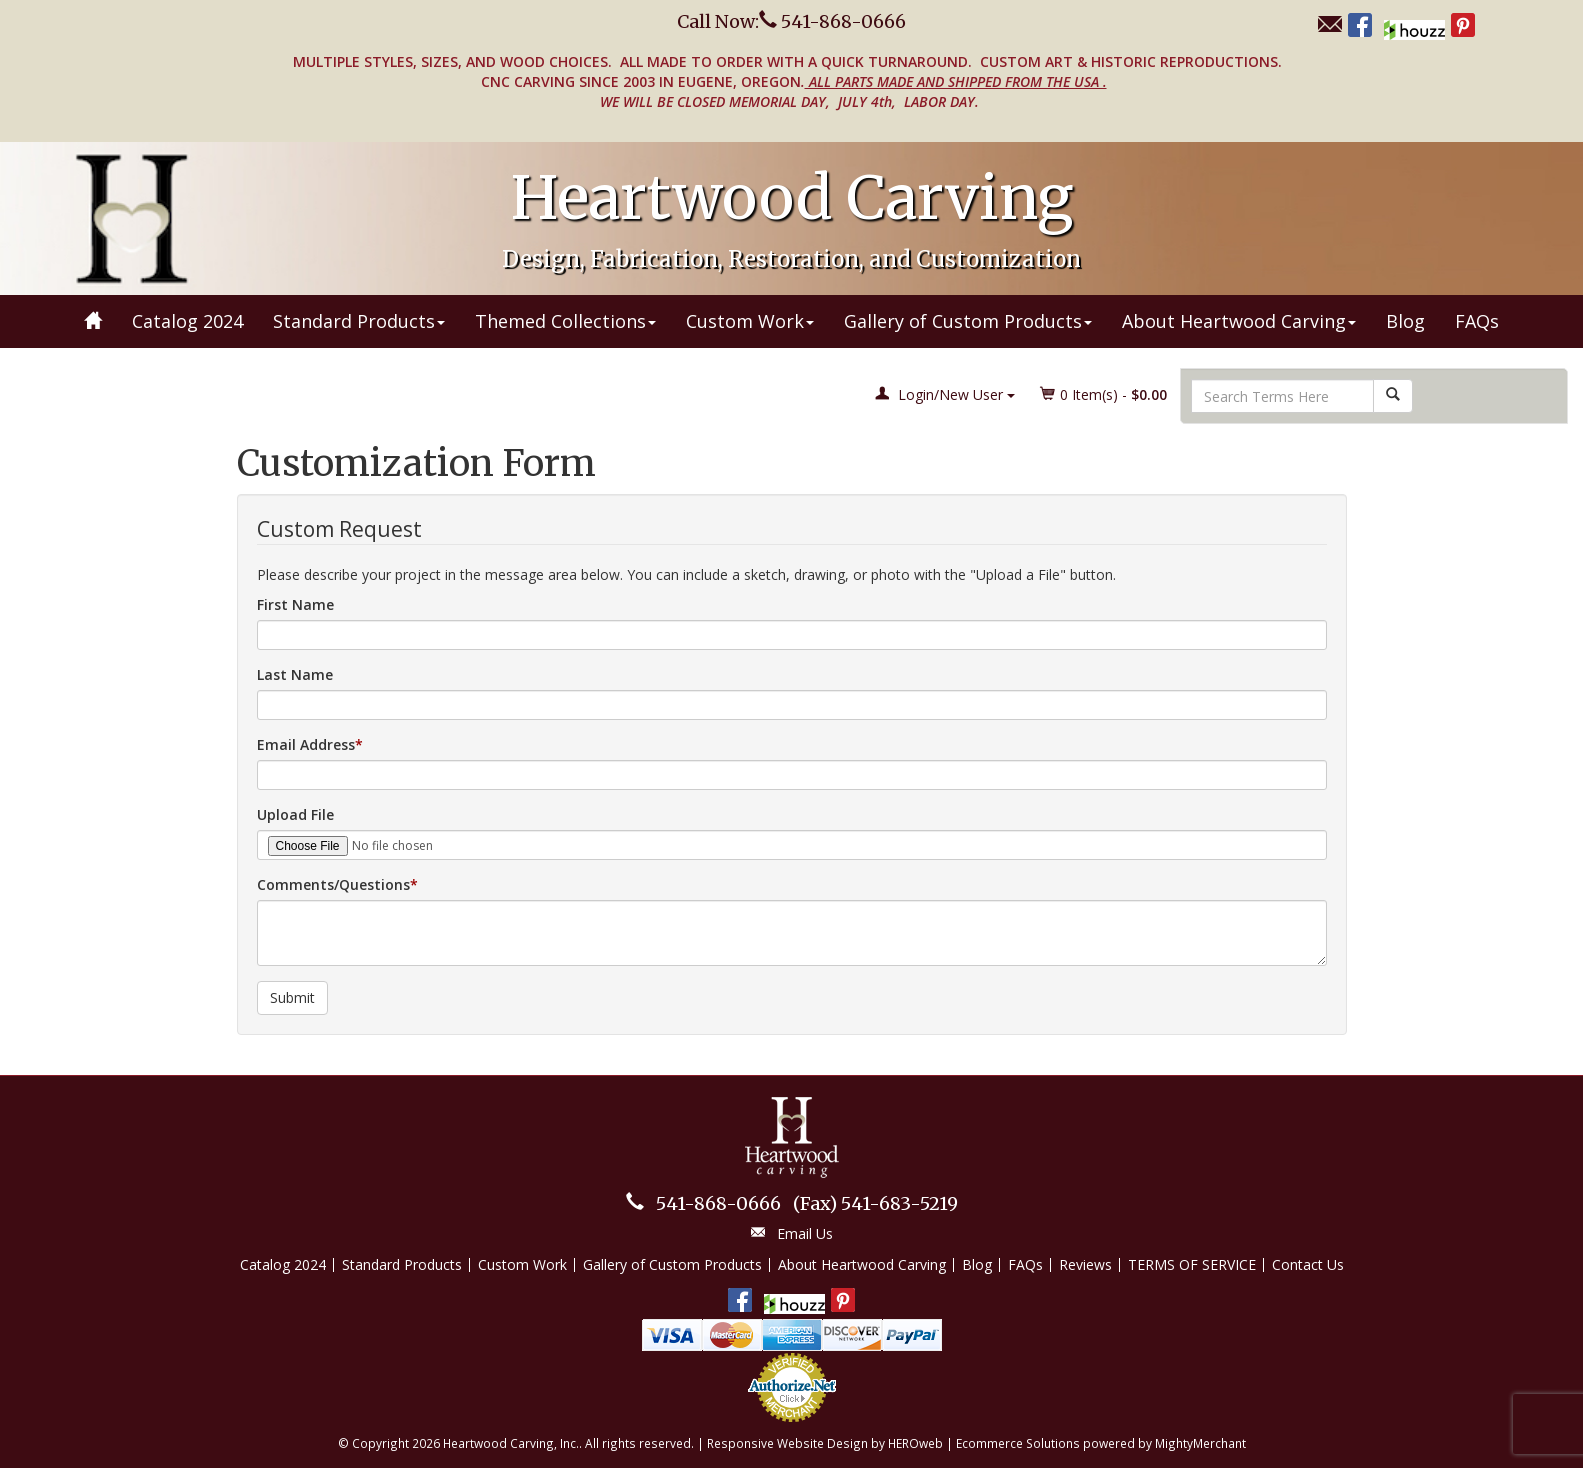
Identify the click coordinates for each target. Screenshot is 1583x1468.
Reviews (1085, 1264)
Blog (1405, 321)
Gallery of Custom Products (968, 321)
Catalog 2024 (187, 321)
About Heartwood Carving (1239, 321)
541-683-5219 (875, 1203)
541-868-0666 (718, 1203)
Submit (292, 997)
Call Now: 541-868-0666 (791, 21)
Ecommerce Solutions (1018, 1443)
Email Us (805, 1233)
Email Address (306, 744)
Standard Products (359, 321)
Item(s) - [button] (1104, 394)
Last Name (295, 674)
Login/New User (945, 394)
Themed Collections (565, 321)
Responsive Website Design (787, 1443)
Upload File (295, 814)
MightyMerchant (1200, 1443)
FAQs (1477, 321)
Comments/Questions (333, 884)
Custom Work (750, 321)
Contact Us (1308, 1264)
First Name (295, 604)
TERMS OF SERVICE (1192, 1264)
